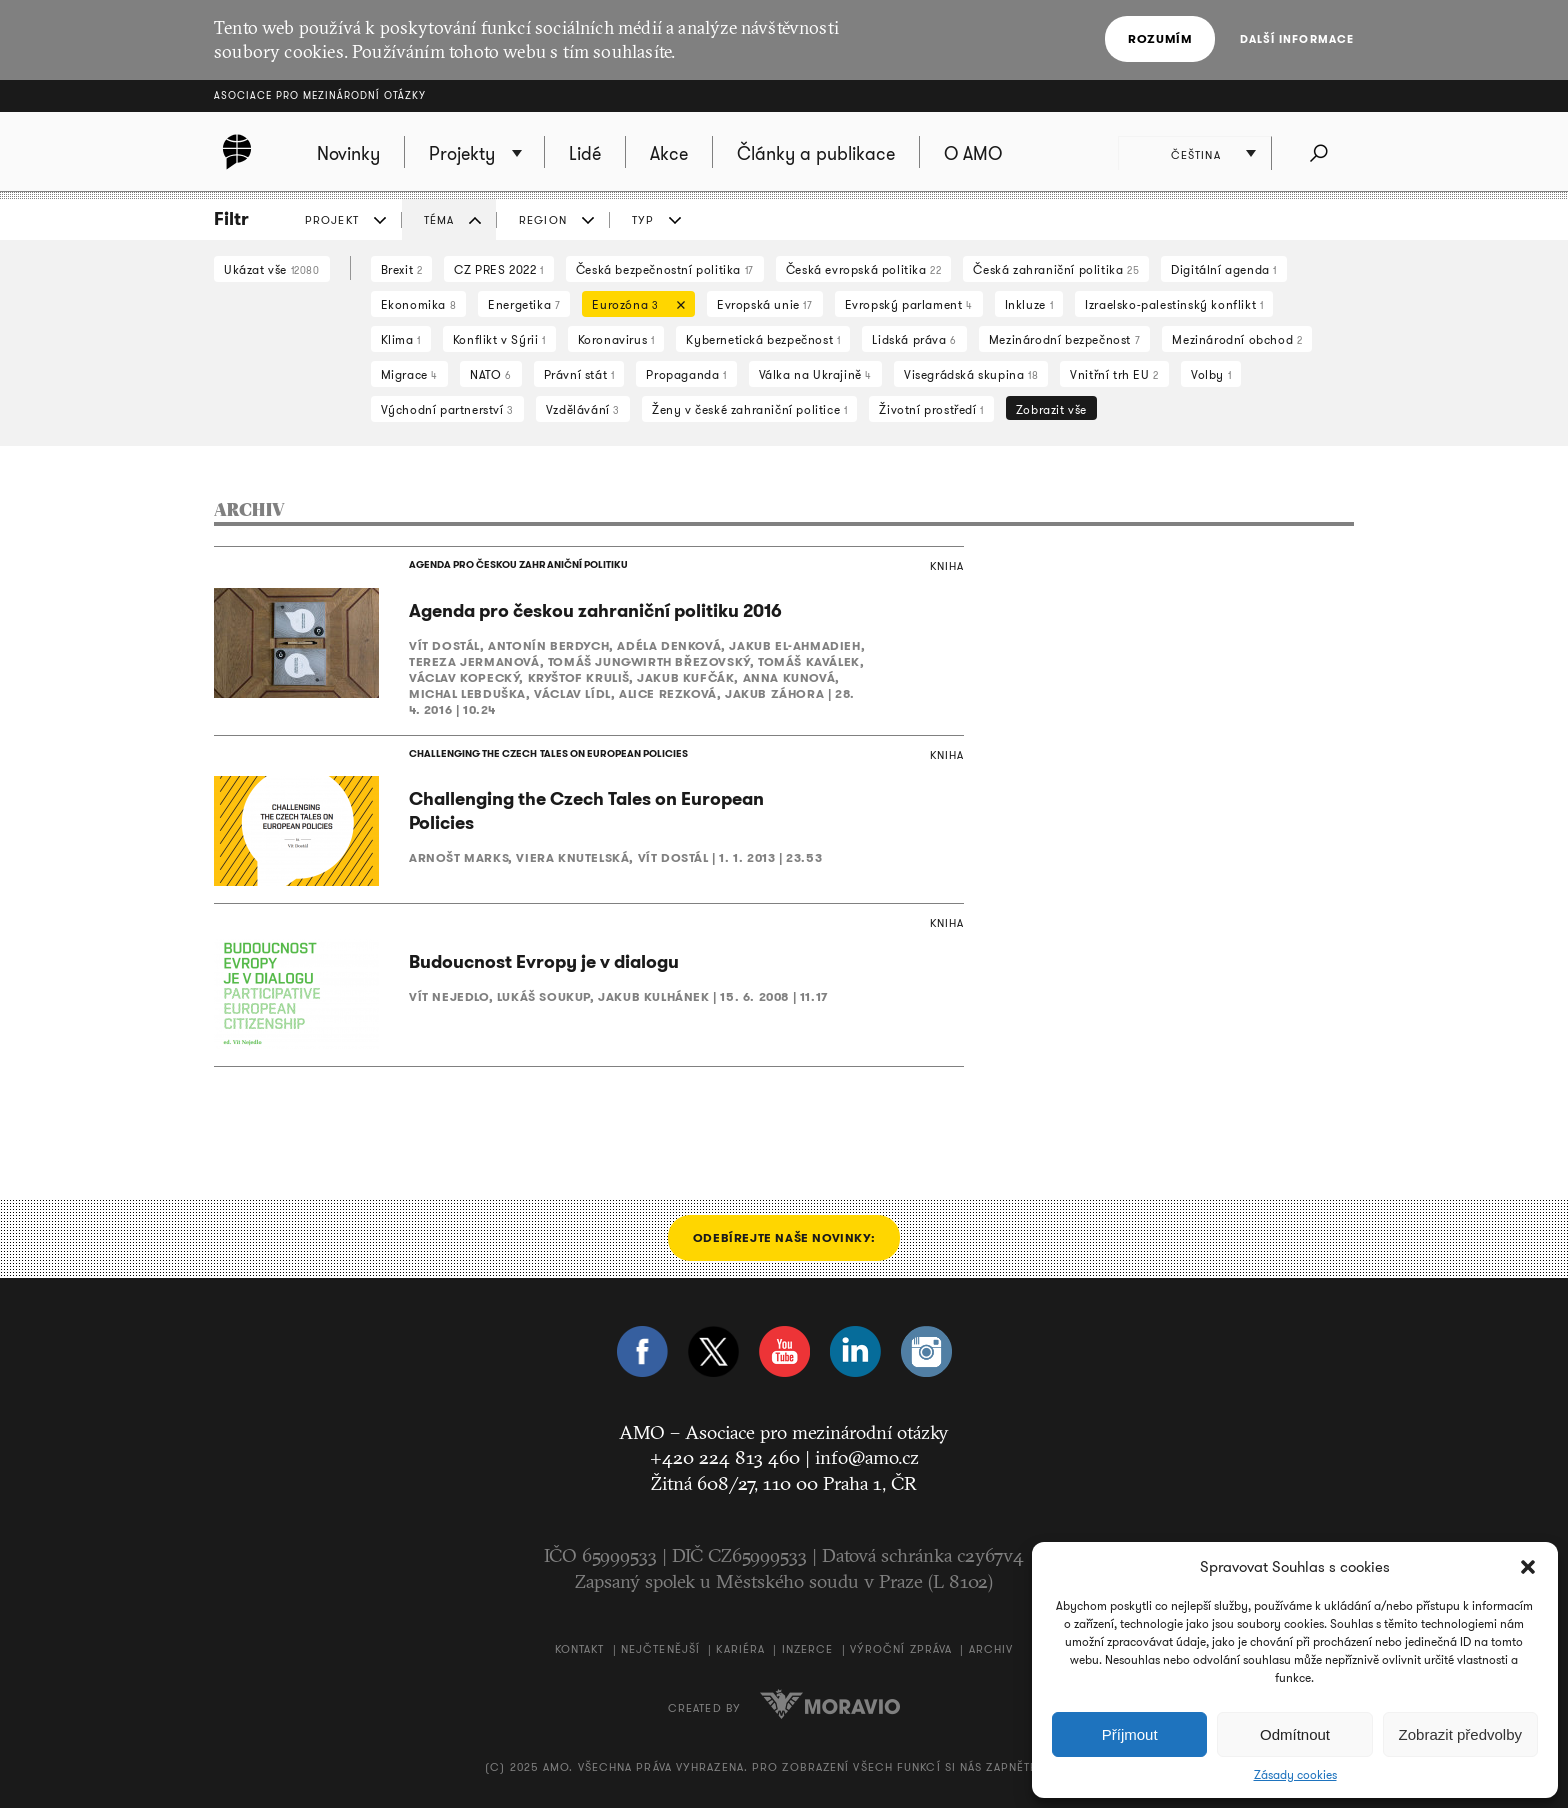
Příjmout (1130, 1734)
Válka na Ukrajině (815, 374)
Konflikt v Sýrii (499, 339)
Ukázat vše (272, 269)
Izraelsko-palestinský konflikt (1174, 304)
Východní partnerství (447, 409)
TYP (643, 220)
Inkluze (1029, 304)
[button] (1528, 1567)
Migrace (409, 374)
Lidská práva (914, 339)
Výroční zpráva (901, 1650)
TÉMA (439, 220)
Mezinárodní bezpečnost (1064, 339)
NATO (491, 374)
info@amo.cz (867, 1458)
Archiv (991, 1650)
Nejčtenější (660, 1650)
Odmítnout (1295, 1734)
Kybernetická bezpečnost (763, 339)
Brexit (402, 269)
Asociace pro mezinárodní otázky (320, 95)
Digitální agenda (1224, 269)
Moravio (830, 1704)
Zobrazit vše (1051, 409)
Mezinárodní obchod (1237, 339)
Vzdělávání (583, 409)
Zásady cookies (1295, 1775)
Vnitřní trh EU (1114, 374)
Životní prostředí (931, 409)
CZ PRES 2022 (498, 269)
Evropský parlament (909, 304)
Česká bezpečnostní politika (665, 269)
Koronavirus (616, 339)
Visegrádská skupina (971, 374)
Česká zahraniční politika (1056, 269)
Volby (1211, 374)
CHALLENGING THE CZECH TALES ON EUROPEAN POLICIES (548, 753)
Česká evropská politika (864, 269)
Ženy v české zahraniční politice (749, 409)
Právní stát (579, 374)
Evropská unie (765, 304)
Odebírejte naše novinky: (784, 1237)
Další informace (1297, 39)
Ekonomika (419, 304)
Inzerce (808, 1650)
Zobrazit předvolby (1460, 1734)
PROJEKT (332, 220)
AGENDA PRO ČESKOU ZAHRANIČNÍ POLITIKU (518, 564)
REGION (543, 220)
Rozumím (1160, 38)
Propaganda (686, 374)
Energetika (524, 304)
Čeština (1196, 155)
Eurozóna (633, 306)
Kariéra (740, 1650)
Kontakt (580, 1650)
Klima (401, 339)
